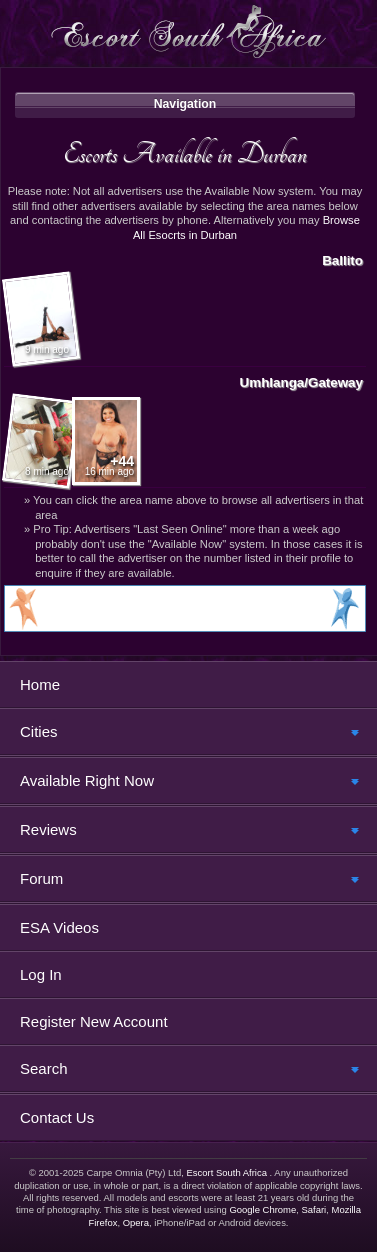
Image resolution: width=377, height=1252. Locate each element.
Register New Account (94, 1021)
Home (40, 684)
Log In (41, 974)
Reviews (48, 829)
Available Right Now (87, 780)
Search (44, 1068)
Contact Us (57, 1117)
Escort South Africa (226, 1172)
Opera (136, 1222)
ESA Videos (59, 927)
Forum (41, 878)
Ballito (342, 260)
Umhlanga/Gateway (301, 382)
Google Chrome (262, 1209)
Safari (313, 1209)
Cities (39, 731)
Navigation (185, 104)
